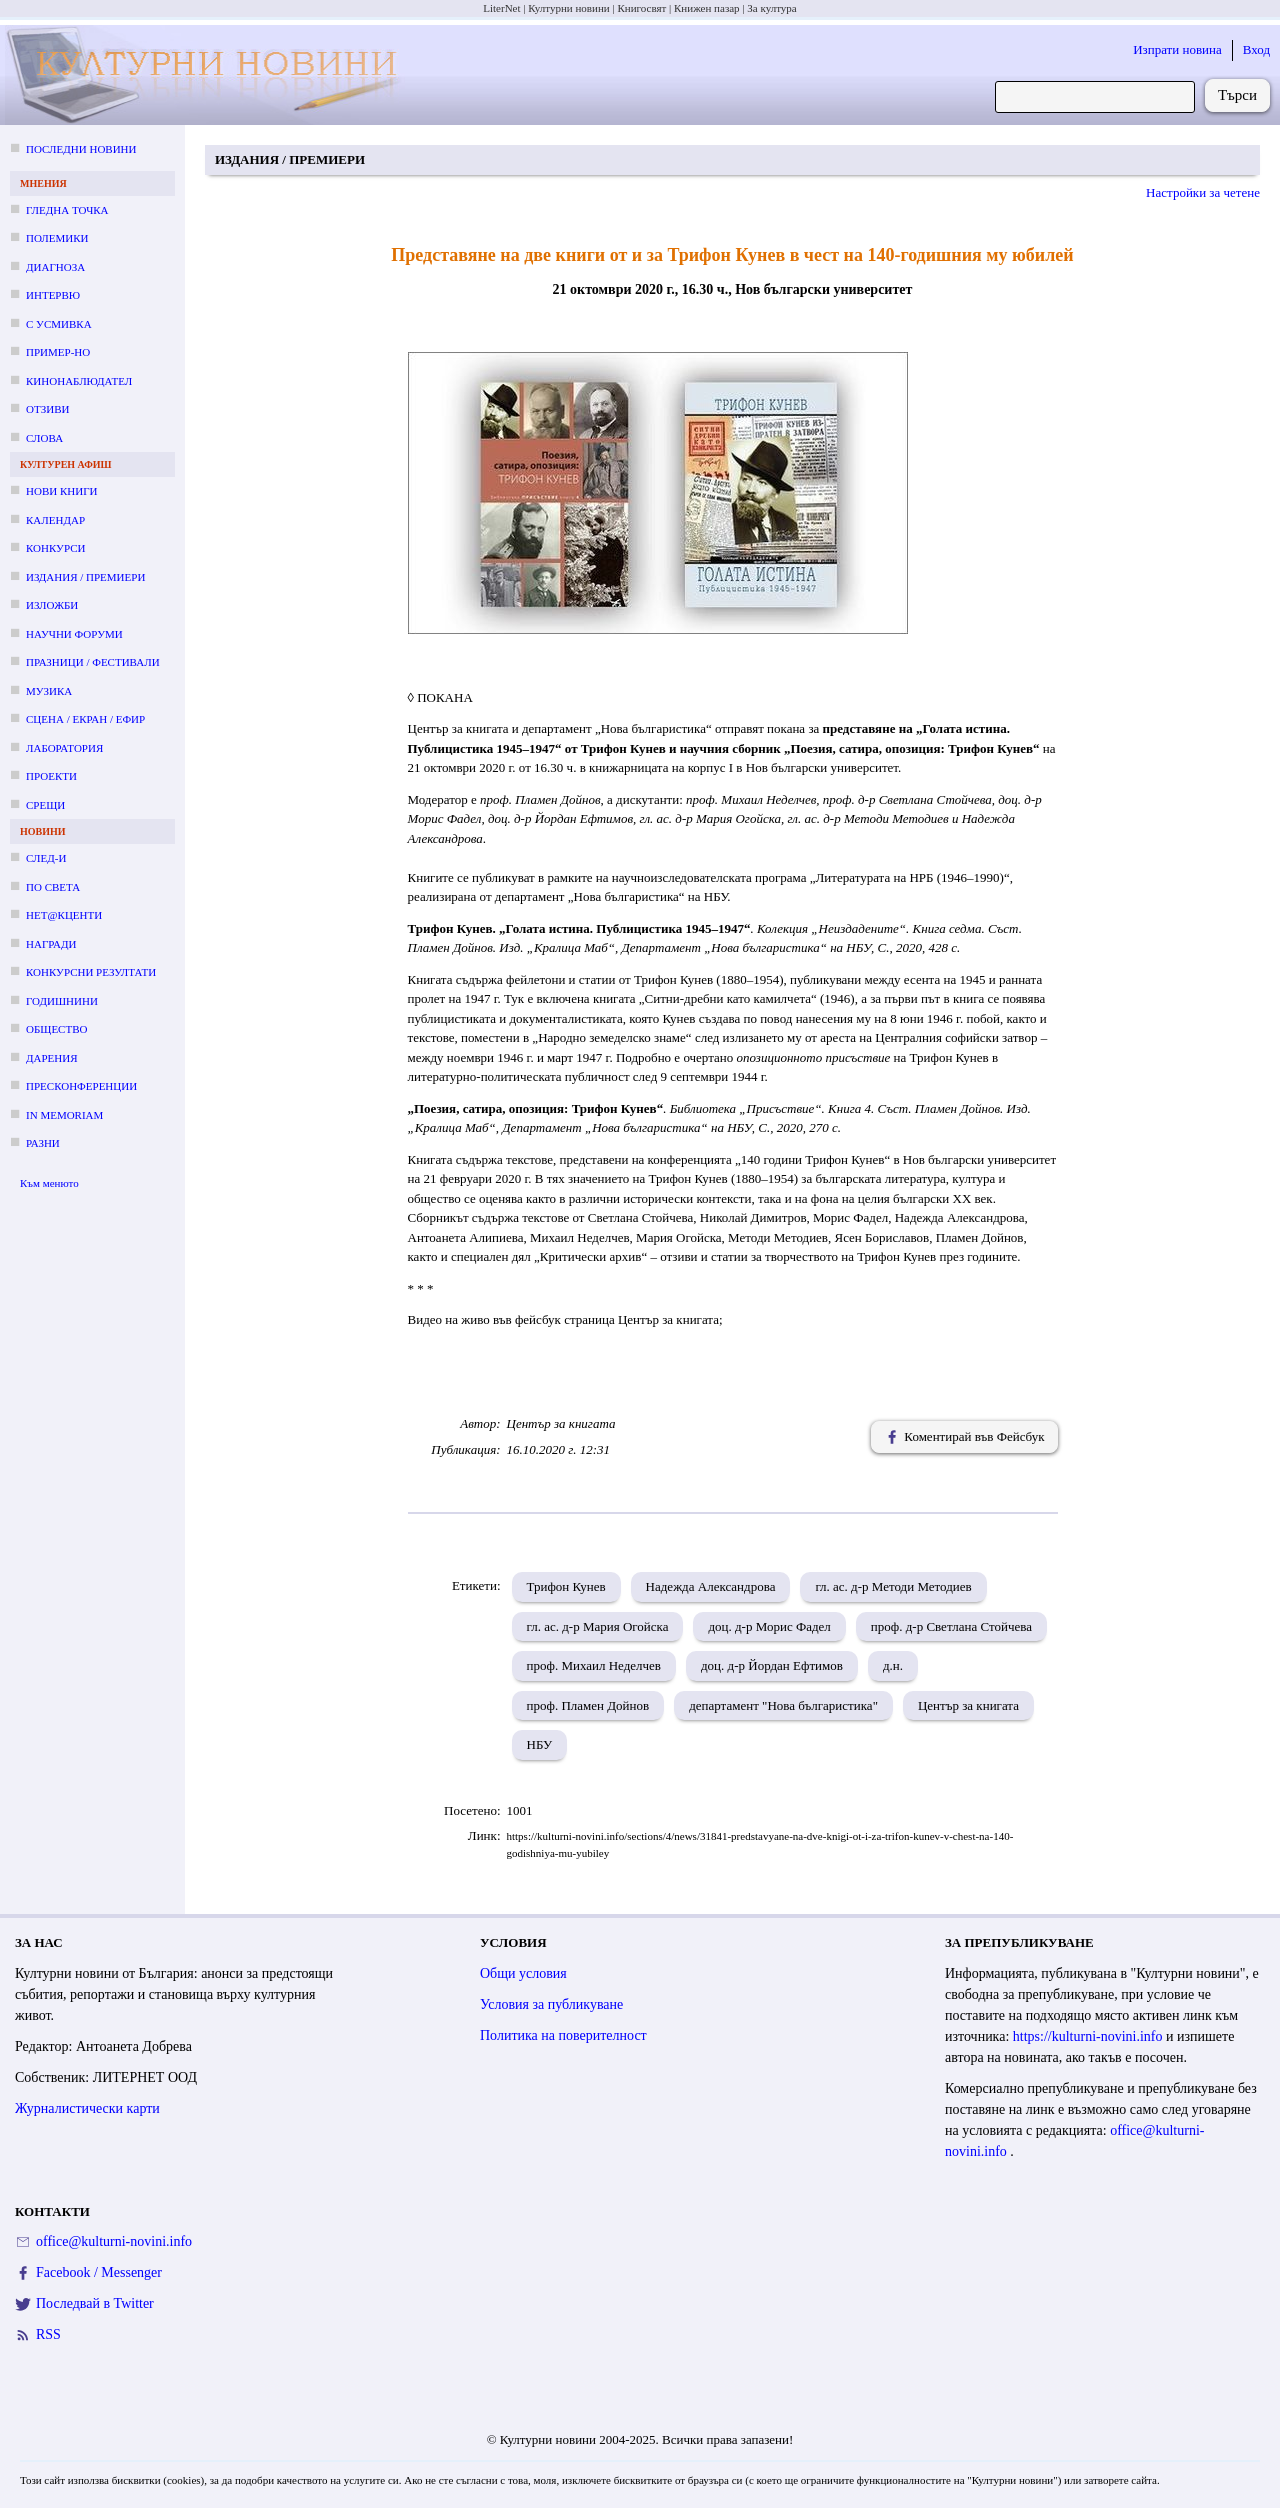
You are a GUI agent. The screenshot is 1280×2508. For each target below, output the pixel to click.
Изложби (52, 605)
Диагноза (55, 267)
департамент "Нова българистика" (783, 1705)
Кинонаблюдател (79, 381)
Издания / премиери (85, 577)
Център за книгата (968, 1705)
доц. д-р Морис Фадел (769, 1626)
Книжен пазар (707, 8)
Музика (49, 691)
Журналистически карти (87, 2108)
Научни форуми (74, 634)
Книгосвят (641, 8)
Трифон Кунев (566, 1586)
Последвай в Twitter (95, 2303)
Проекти (51, 776)
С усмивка (59, 324)
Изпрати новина (1177, 49)
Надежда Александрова (711, 1586)
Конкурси (55, 548)
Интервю (53, 295)
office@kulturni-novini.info (114, 2241)
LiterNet (501, 8)
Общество (56, 1029)
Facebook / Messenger (99, 2272)
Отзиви (47, 409)
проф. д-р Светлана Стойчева (951, 1626)
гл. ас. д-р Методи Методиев (893, 1586)
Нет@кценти (64, 915)
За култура (771, 8)
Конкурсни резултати (91, 972)
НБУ (540, 1744)
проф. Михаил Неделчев (594, 1665)
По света (53, 887)
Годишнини (62, 1001)
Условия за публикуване (551, 2004)
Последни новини (81, 149)
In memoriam (64, 1115)
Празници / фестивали (93, 662)
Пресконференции (81, 1086)
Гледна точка (67, 210)
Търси (1237, 95)
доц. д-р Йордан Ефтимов (772, 1665)
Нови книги (61, 491)
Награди (51, 944)
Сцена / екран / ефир (85, 719)
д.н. (893, 1665)
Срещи (45, 805)
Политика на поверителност (563, 2035)
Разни (43, 1143)
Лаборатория (64, 748)
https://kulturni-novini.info (1089, 2036)
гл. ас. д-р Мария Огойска (598, 1626)
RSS (48, 2334)
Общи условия (523, 1973)
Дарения (52, 1058)
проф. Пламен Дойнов (588, 1705)
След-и (46, 858)
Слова (44, 438)
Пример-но (58, 352)
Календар (55, 520)
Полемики (57, 238)
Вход (1256, 49)
